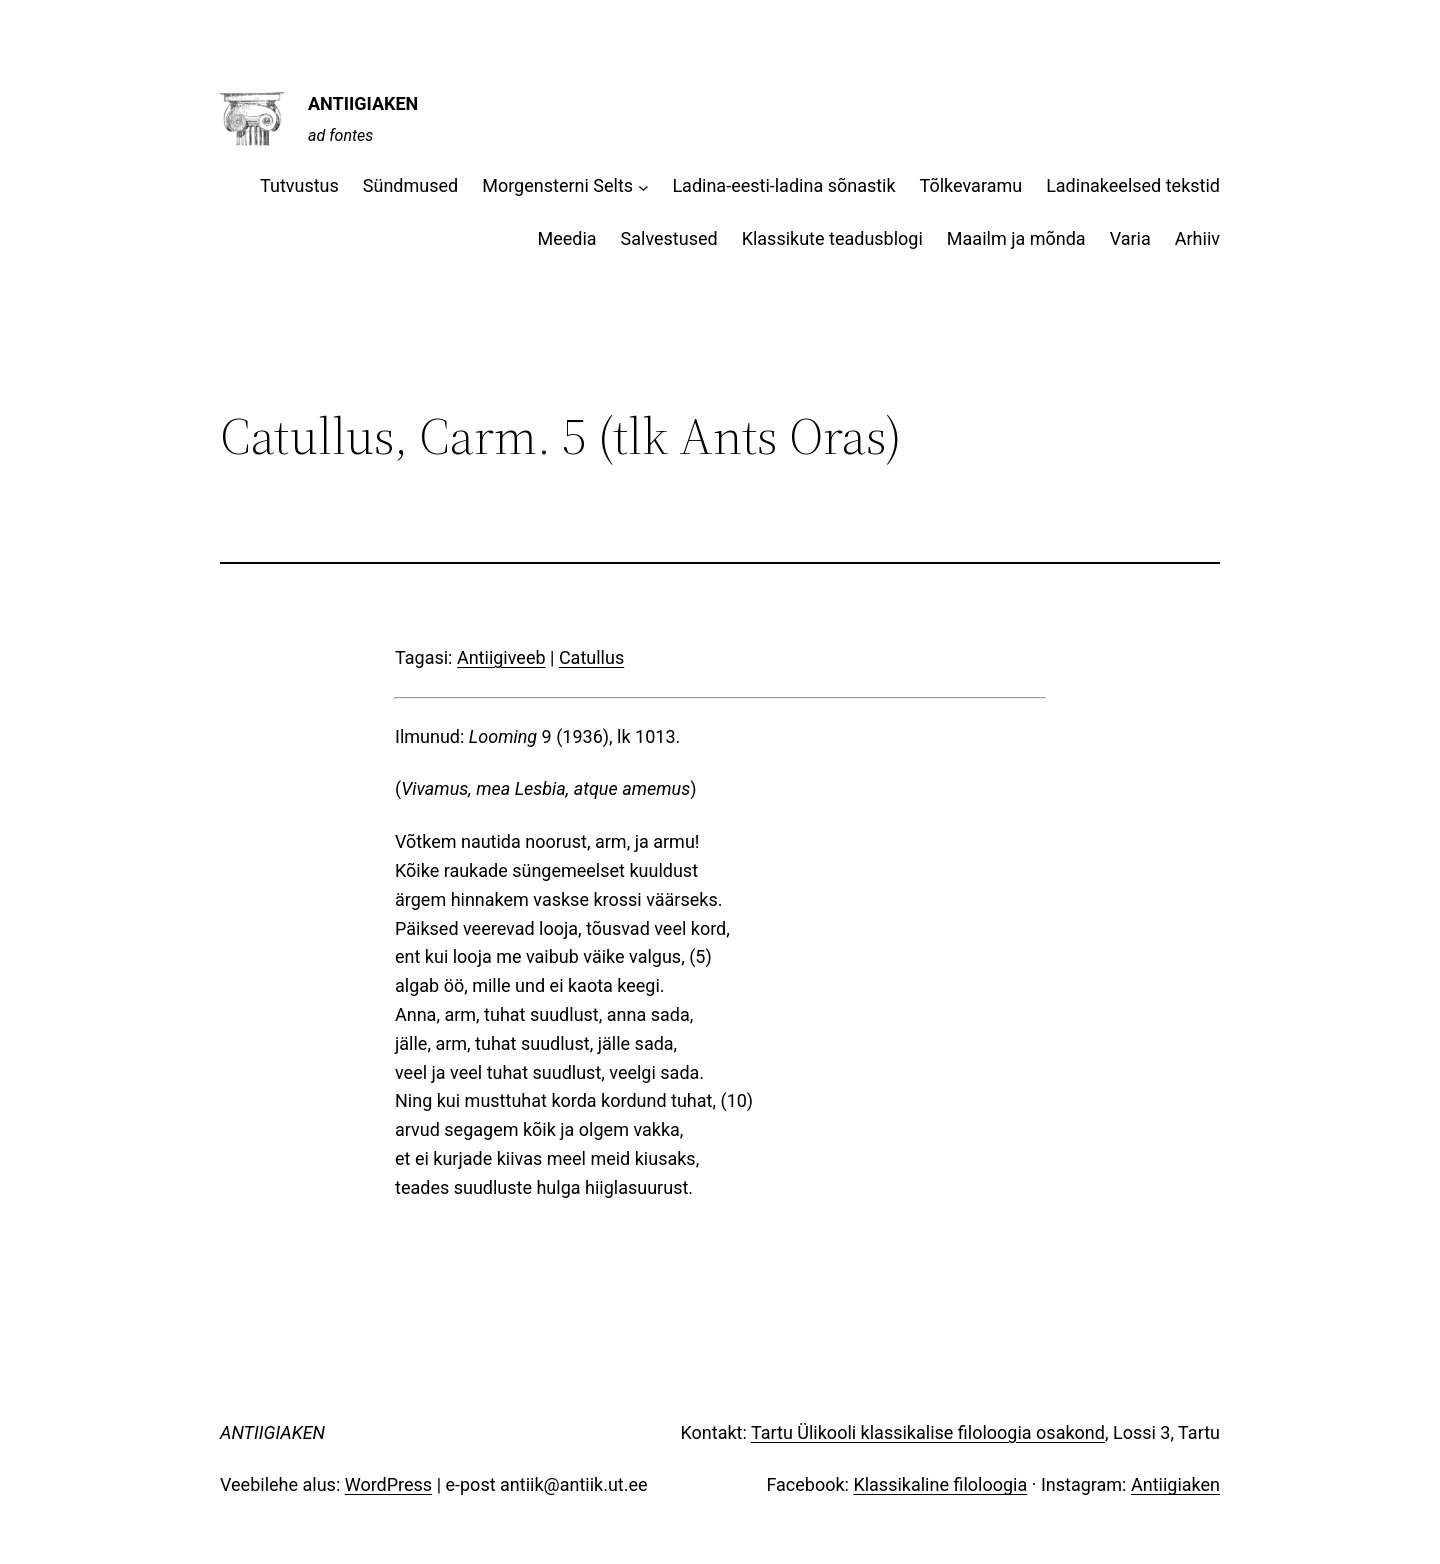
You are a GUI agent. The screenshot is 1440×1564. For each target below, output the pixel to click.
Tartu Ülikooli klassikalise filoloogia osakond (928, 1432)
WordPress (388, 1484)
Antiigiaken (1175, 1484)
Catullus (591, 657)
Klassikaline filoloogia (940, 1484)
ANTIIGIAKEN (363, 103)
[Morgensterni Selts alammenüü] (643, 186)
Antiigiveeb (501, 657)
